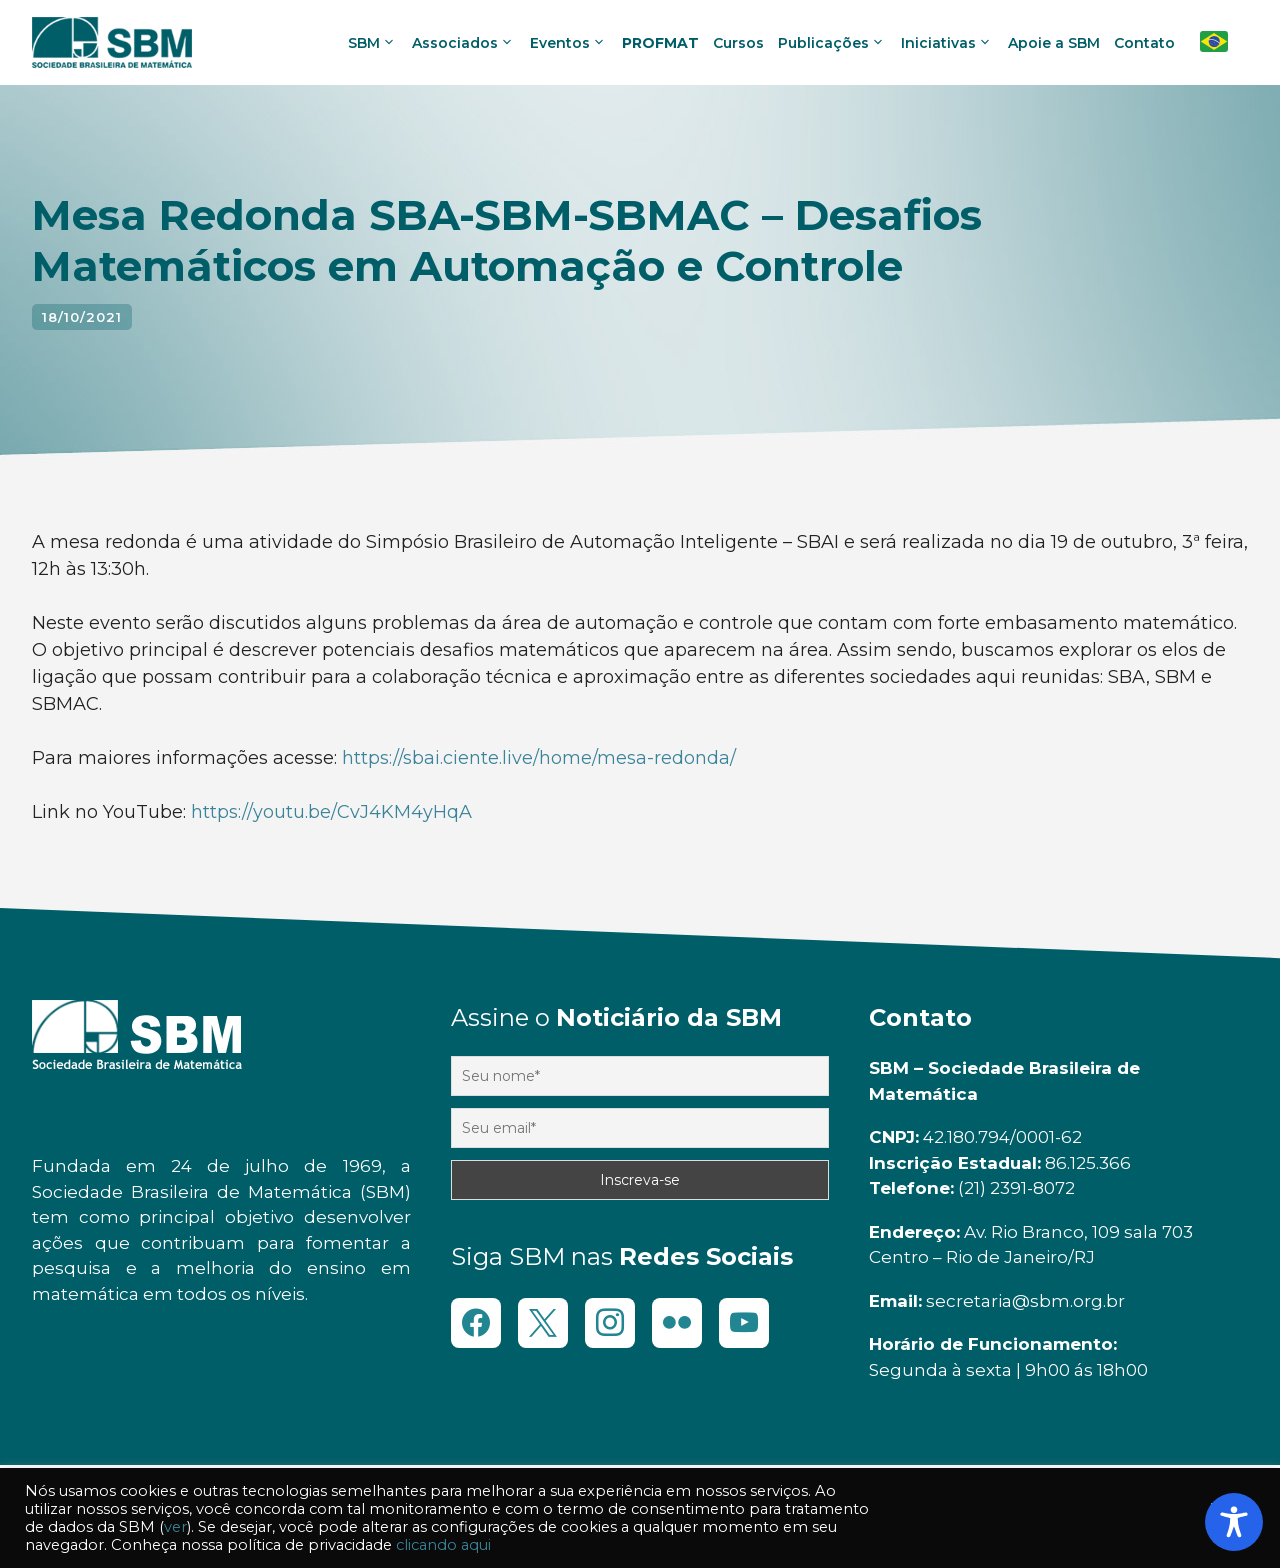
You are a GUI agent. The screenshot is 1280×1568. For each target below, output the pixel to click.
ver (175, 1527)
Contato (1144, 43)
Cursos (738, 43)
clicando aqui (443, 1545)
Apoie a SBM (1054, 43)
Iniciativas (949, 43)
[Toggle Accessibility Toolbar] (1234, 1522)
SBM (375, 43)
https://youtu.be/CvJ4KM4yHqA (331, 812)
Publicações (834, 43)
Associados (466, 43)
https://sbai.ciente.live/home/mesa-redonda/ (539, 758)
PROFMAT (660, 43)
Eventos (571, 43)
